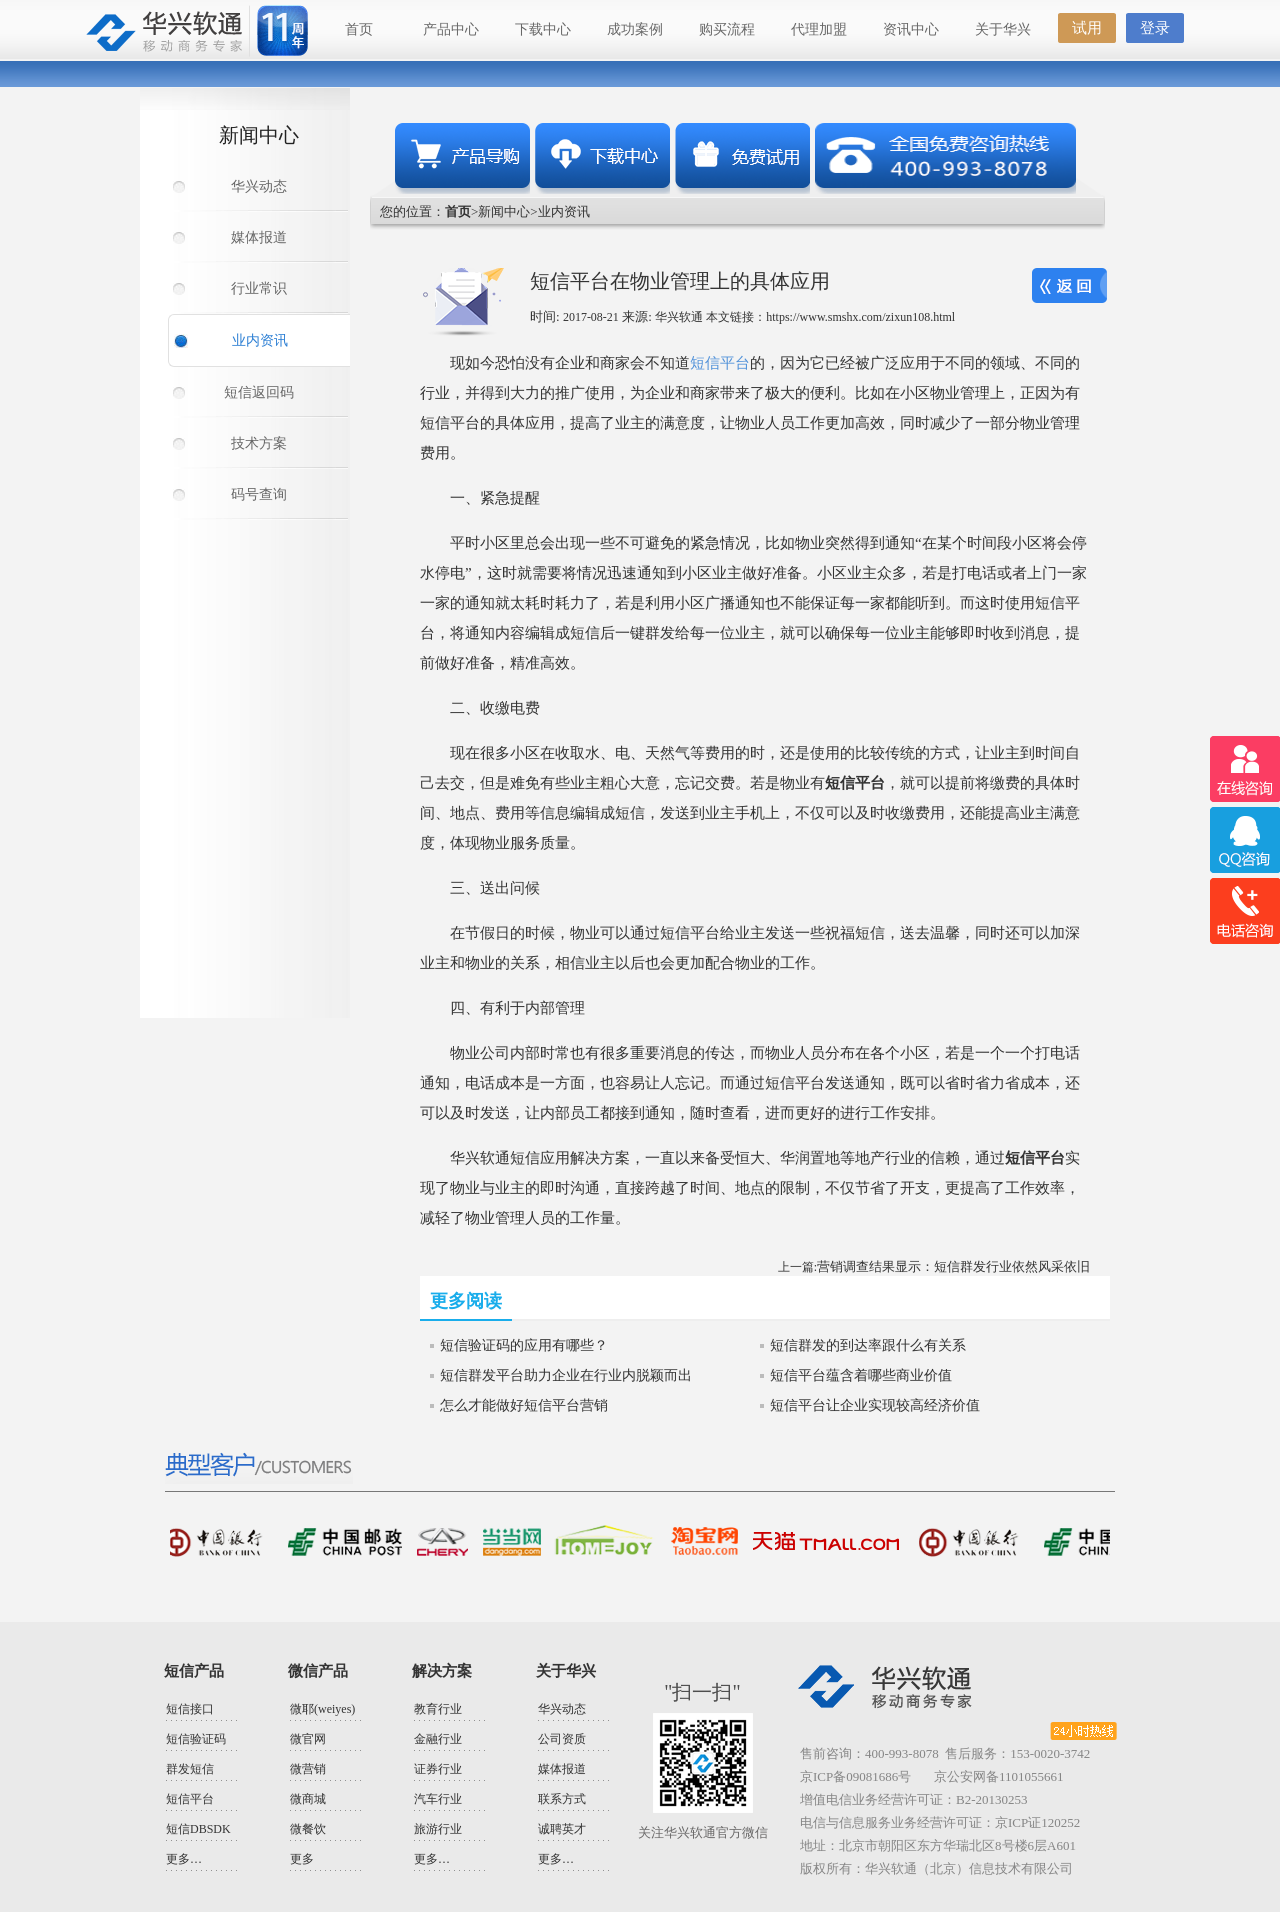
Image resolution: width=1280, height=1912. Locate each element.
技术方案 (259, 443)
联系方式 (562, 1799)
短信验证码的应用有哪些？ (524, 1345)
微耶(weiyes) (322, 1709)
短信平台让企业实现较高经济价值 (875, 1405)
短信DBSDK (198, 1829)
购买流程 (727, 29)
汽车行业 (438, 1799)
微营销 (308, 1769)
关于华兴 (1003, 29)
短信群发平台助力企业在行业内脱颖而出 (566, 1375)
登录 (1155, 28)
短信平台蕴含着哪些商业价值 (861, 1375)
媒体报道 (259, 237)
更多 (302, 1859)
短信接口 (190, 1709)
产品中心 (451, 29)
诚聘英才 (562, 1829)
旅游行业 (438, 1829)
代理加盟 (819, 29)
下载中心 (543, 29)
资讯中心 (911, 29)
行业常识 (259, 288)
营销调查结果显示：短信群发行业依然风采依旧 (953, 1266)
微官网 (308, 1739)
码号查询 (259, 494)
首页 (359, 29)
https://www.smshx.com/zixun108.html (860, 317)
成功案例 (635, 29)
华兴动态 (259, 186)
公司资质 (562, 1739)
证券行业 (438, 1769)
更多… (184, 1859)
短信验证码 (196, 1739)
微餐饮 (308, 1829)
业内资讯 (260, 340)
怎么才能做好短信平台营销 (524, 1405)
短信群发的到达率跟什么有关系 (868, 1345)
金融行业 (438, 1739)
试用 (1087, 28)
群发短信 (190, 1769)
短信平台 (720, 363)
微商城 (308, 1799)
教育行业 (438, 1709)
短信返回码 (259, 392)
